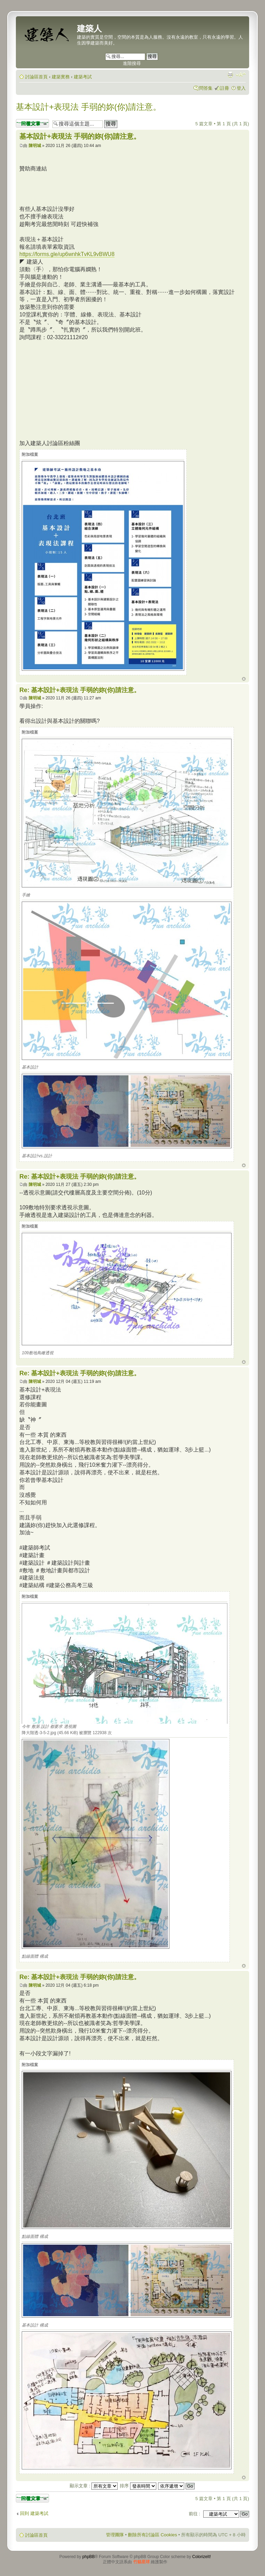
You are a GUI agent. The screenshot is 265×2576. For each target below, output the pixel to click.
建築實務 (61, 76)
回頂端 (244, 679)
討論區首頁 (36, 76)
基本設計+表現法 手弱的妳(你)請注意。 (88, 106)
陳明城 (35, 145)
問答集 (206, 88)
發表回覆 (32, 123)
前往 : (194, 2513)
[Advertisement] (77, 389)
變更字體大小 (241, 74)
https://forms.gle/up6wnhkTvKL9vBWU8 (67, 254)
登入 (241, 88)
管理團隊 (115, 2534)
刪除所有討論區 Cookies (152, 2534)
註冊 (224, 88)
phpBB (88, 2556)
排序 (138, 2485)
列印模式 (230, 74)
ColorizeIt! (201, 2556)
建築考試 (83, 76)
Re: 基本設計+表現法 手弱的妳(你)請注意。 (79, 690)
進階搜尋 (132, 63)
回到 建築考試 (34, 2513)
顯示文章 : (94, 2485)
